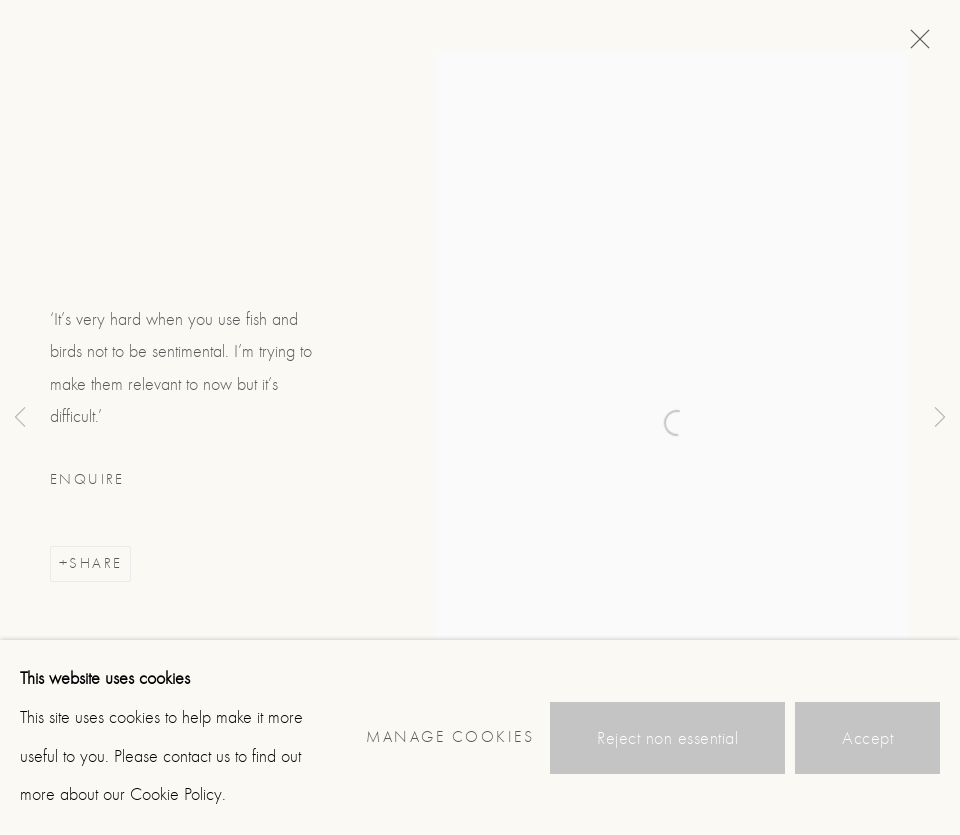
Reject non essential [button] (667, 738)
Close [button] (915, 45)
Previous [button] (20, 417)
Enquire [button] (87, 479)
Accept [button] (867, 738)
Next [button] (940, 417)
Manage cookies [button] (450, 737)
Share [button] (95, 563)
